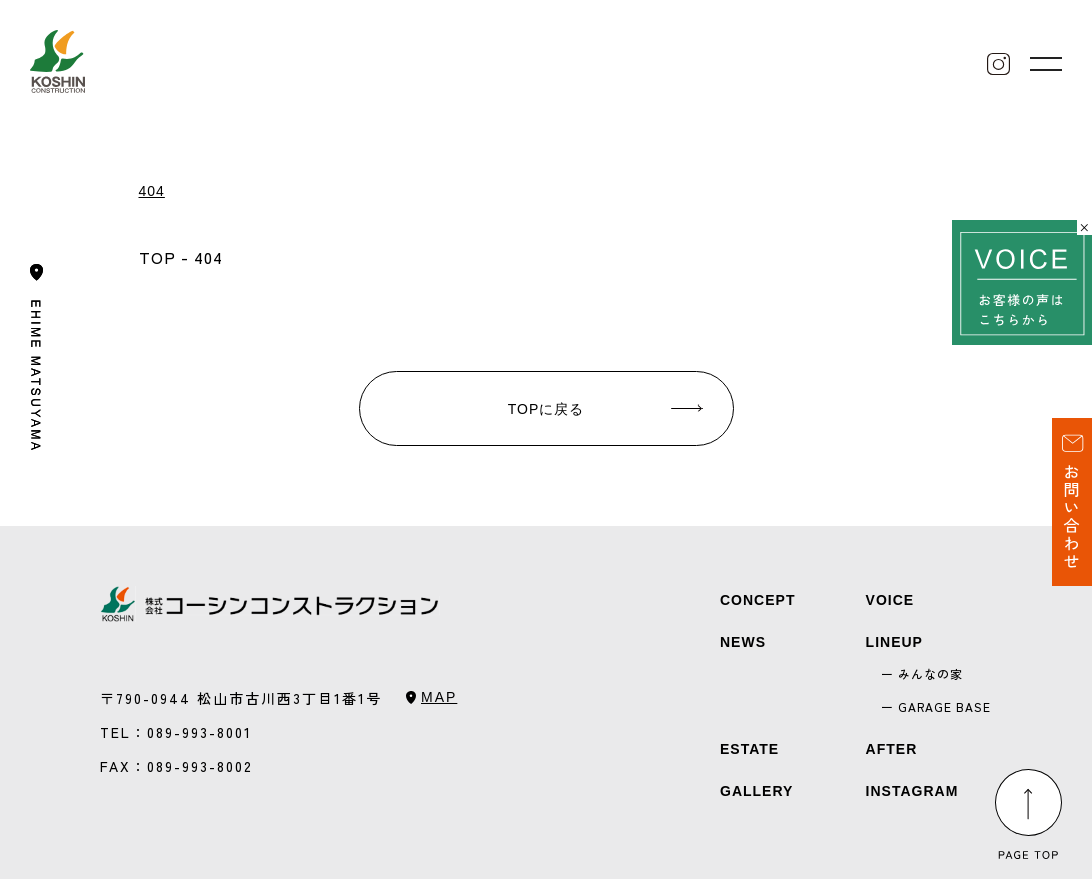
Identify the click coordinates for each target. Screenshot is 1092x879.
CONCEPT (757, 600)
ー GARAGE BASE (936, 706)
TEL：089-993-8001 (176, 732)
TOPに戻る (546, 409)
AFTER (892, 749)
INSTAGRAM (912, 791)
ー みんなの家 (922, 673)
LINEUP (894, 642)
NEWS (743, 642)
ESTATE (749, 749)
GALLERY (756, 791)
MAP (439, 697)
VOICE (890, 600)
